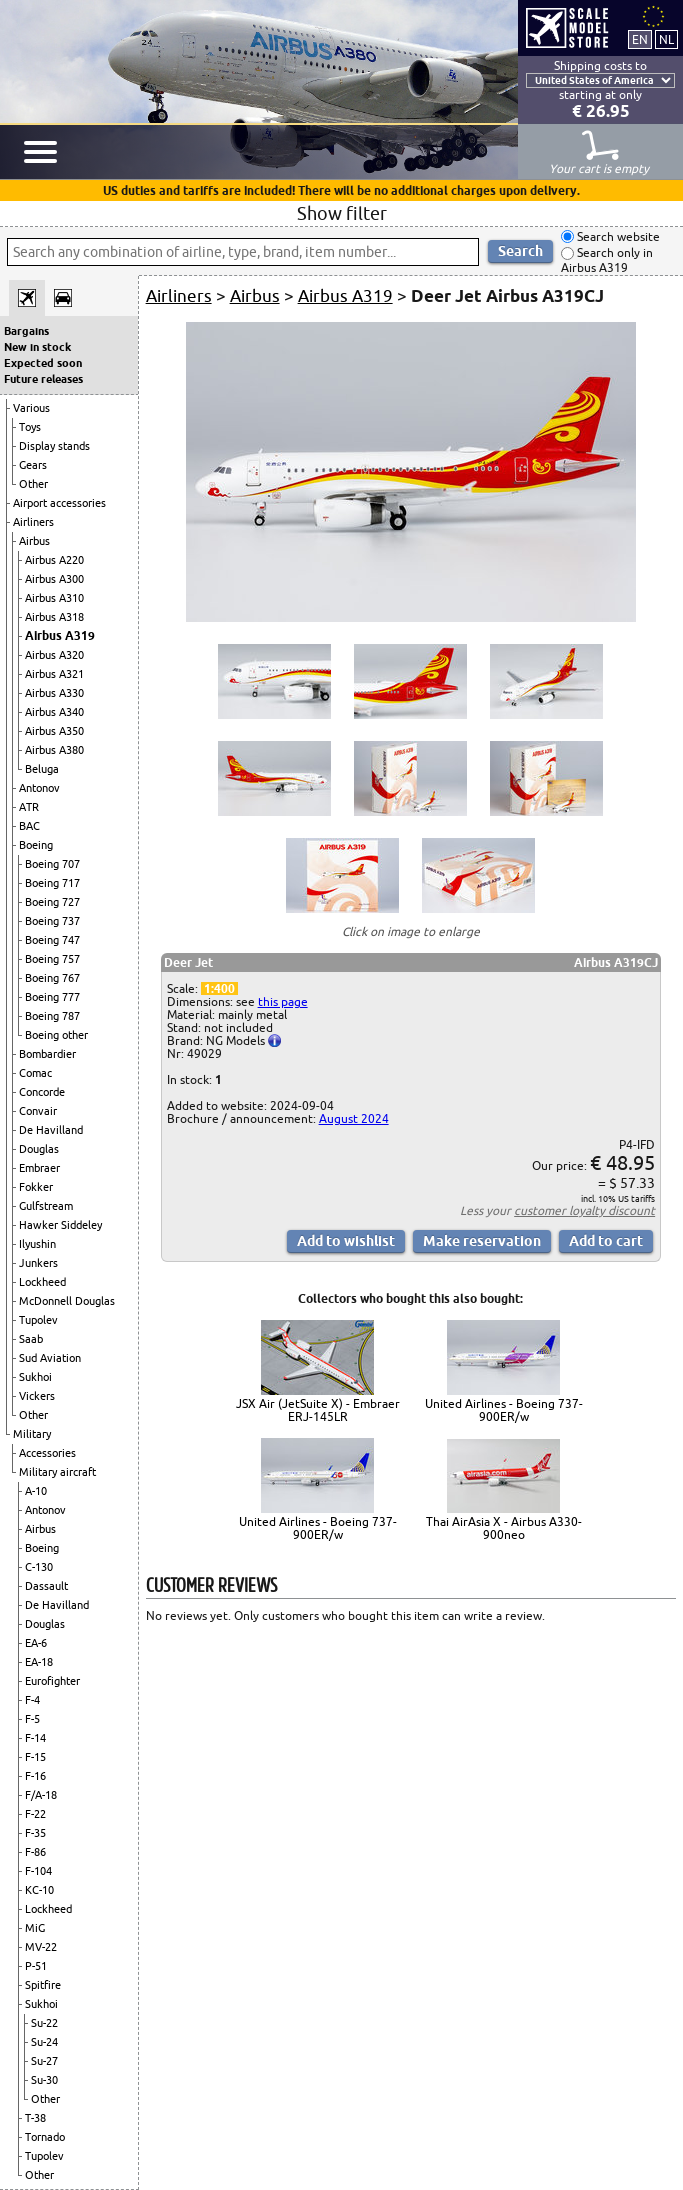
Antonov (39, 788)
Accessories (47, 1453)
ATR (29, 807)
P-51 (36, 1966)
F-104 (38, 1871)
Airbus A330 (54, 693)
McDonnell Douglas (67, 1301)
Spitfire (43, 1985)
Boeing (36, 845)
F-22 (35, 1814)
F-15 (35, 1757)
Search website (617, 236)
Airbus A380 (54, 750)
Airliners (33, 522)
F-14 (35, 1738)
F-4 (32, 1700)
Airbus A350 (54, 731)
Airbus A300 (54, 579)
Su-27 (44, 2061)
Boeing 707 (52, 864)
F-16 (35, 1776)
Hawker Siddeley (60, 1225)
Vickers (37, 1396)
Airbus (34, 541)
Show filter (342, 213)
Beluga (42, 769)
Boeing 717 (52, 883)
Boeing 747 (52, 940)
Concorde (42, 1092)
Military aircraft (57, 1472)
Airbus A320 (54, 655)
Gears (33, 465)
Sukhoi (35, 1377)
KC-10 (39, 1890)
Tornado (45, 2137)
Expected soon (43, 363)
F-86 (35, 1852)
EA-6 (36, 1643)
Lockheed (42, 1282)
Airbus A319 (60, 635)
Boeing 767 (52, 978)
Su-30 (44, 2080)
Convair (38, 1111)
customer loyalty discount (584, 1210)
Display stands (54, 446)
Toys (30, 427)
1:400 (219, 988)
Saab (31, 1339)
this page (283, 1001)
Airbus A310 (54, 598)
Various (31, 408)
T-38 (35, 2118)
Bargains (26, 331)
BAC (29, 826)
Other (33, 484)
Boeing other (56, 1035)
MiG (35, 1928)
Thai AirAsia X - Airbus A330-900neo (504, 1528)
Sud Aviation (50, 1358)
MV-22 (41, 1947)
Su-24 (44, 2042)
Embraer (39, 1168)
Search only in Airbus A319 (607, 260)
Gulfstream (46, 1206)
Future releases (43, 379)
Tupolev (38, 1320)
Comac (35, 1073)
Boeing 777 (52, 997)
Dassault (46, 1586)
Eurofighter (52, 1681)
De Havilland (51, 1130)
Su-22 (44, 2023)
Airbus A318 (54, 617)
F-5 (32, 1719)
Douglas (39, 1149)
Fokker (36, 1187)
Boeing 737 (52, 921)
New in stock (37, 347)
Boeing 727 (52, 902)
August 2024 (354, 1118)
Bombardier (47, 1054)
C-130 (39, 1567)
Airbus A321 (54, 674)
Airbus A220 (54, 560)
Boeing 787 (52, 1016)
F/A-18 (41, 1795)
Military (32, 1434)
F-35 (35, 1833)
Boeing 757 (52, 959)
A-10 (36, 1491)
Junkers (38, 1263)
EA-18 (39, 1662)
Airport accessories (59, 503)
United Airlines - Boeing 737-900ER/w (504, 1410)
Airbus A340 (54, 712)
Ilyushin (37, 1244)
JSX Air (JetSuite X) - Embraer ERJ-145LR (318, 1410)
